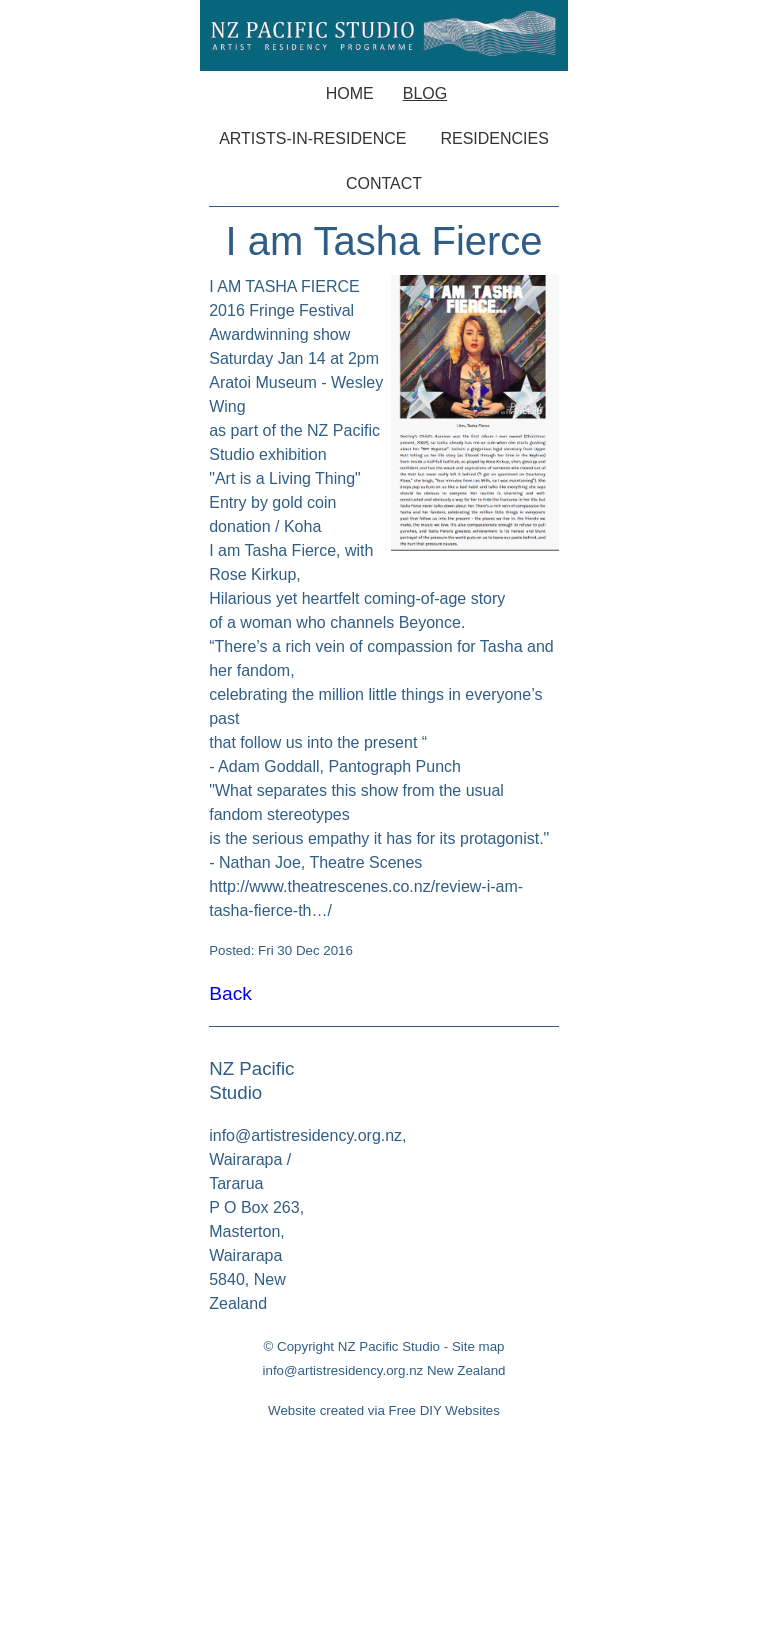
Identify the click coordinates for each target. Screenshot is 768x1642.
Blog (425, 93)
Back (230, 993)
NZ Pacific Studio (389, 1346)
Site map (478, 1346)
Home (350, 93)
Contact (384, 183)
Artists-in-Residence (312, 138)
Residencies (494, 138)
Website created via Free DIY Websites (384, 1410)
